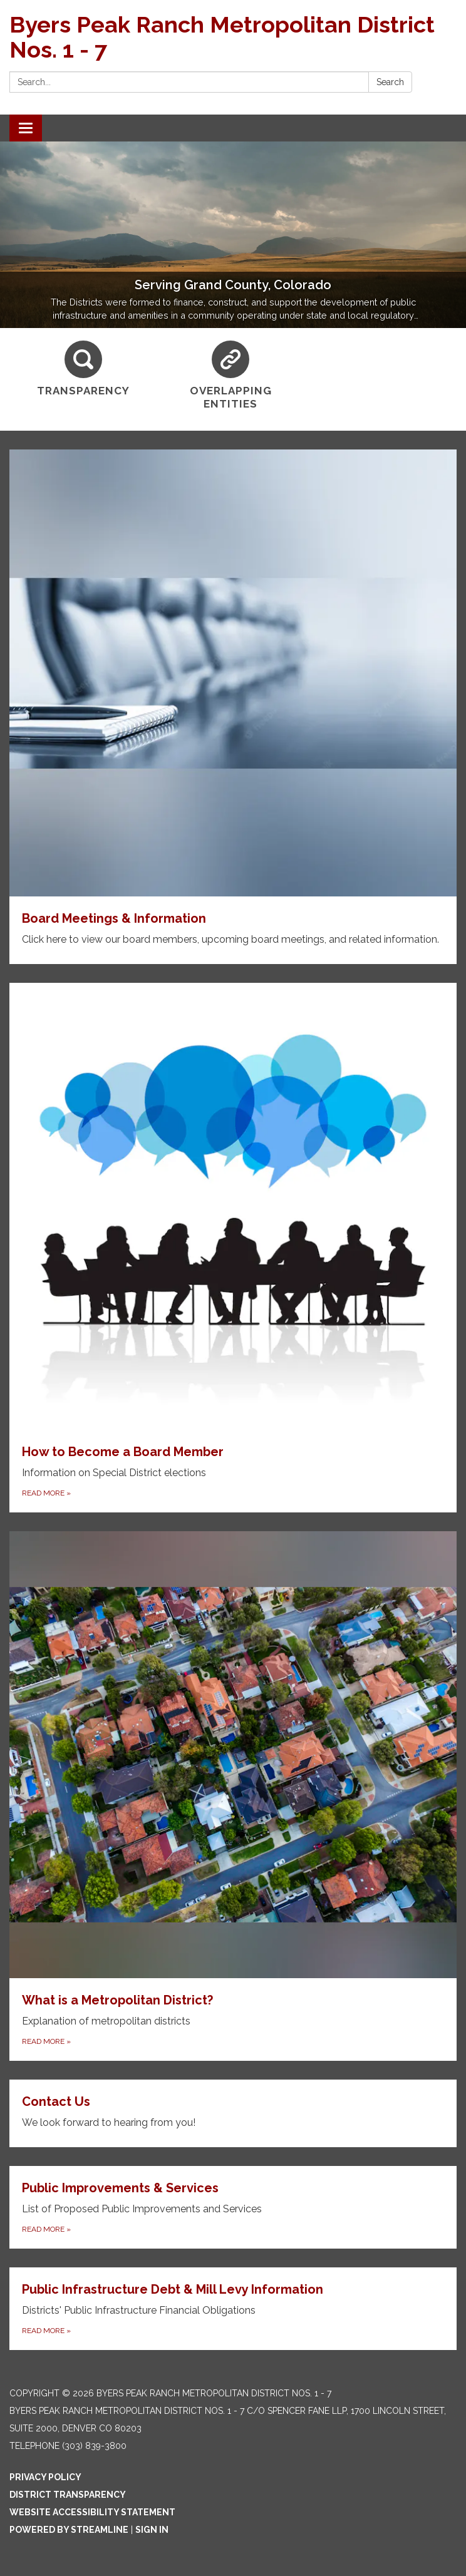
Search (390, 82)
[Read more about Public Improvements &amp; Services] (233, 2207)
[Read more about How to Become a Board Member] (233, 1247)
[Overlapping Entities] (231, 376)
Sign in (151, 2530)
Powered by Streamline (68, 2530)
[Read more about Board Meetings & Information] (233, 706)
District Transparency (67, 2495)
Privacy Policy (45, 2477)
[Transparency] (83, 369)
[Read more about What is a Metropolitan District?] (233, 1796)
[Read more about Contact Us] (233, 2113)
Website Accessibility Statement (92, 2512)
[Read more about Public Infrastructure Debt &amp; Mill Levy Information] (233, 2308)
